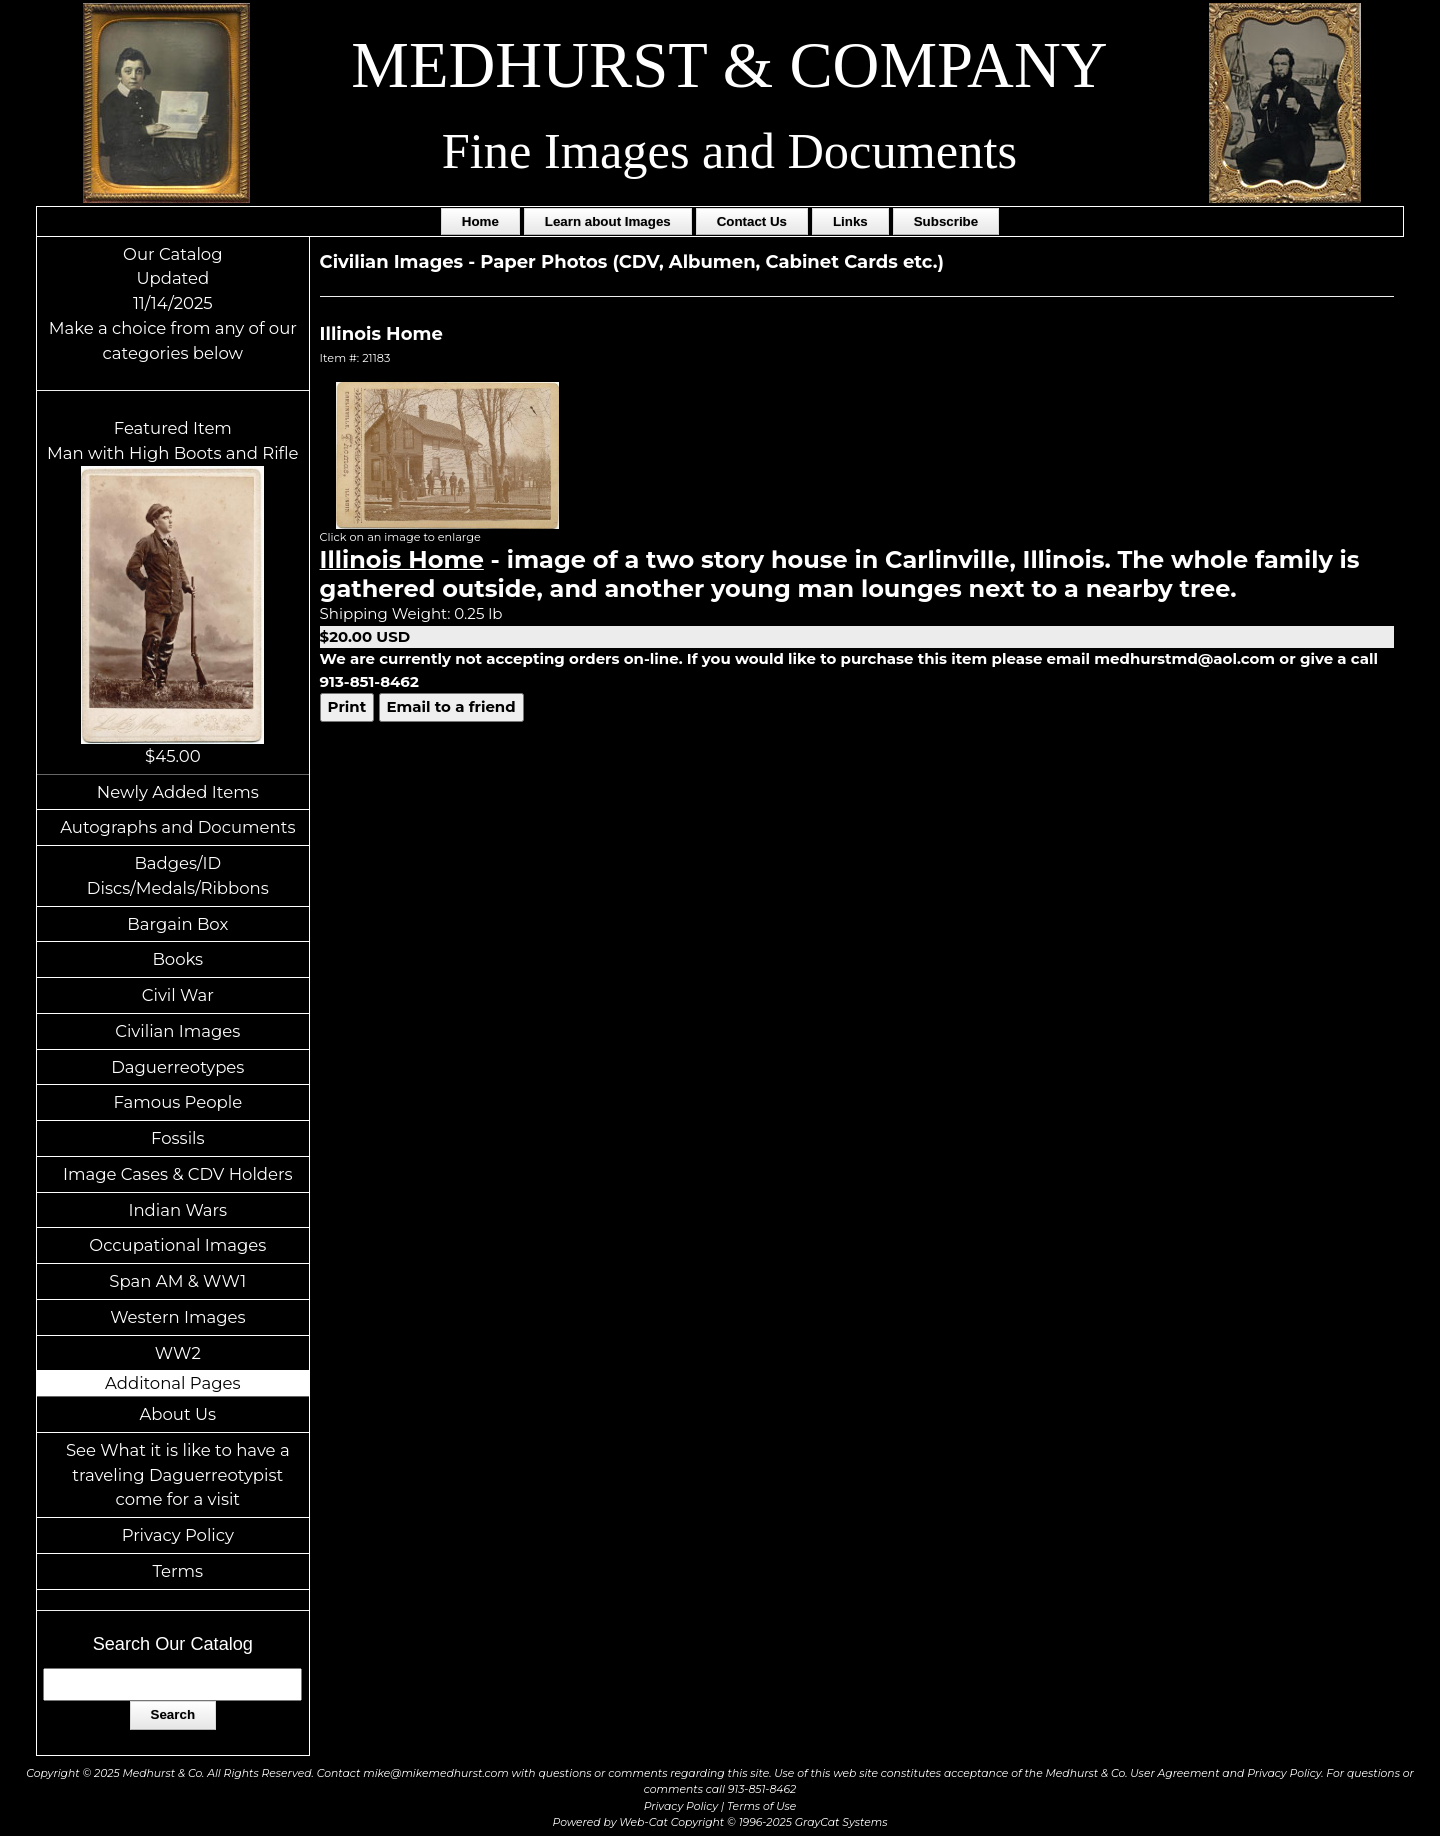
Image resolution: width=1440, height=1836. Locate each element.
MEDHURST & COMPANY (729, 65)
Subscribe (946, 221)
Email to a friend (451, 706)
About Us (178, 1414)
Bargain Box (177, 924)
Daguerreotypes (177, 1067)
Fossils (178, 1138)
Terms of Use (761, 1806)
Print (347, 706)
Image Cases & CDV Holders (178, 1174)
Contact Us (752, 221)
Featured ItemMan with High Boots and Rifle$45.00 (172, 592)
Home (480, 221)
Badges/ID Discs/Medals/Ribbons (178, 875)
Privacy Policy (178, 1535)
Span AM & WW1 (177, 1281)
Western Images (177, 1317)
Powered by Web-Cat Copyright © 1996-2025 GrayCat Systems (720, 1822)
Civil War (178, 995)
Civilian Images (177, 1031)
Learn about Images (608, 221)
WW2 (178, 1353)
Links (850, 221)
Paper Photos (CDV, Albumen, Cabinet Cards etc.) (712, 262)
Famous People (177, 1102)
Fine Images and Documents (729, 151)
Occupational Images (177, 1245)
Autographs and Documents (177, 827)
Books (177, 959)
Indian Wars (177, 1210)
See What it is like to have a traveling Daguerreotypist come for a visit (178, 1475)
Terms (178, 1571)
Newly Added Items (178, 792)
